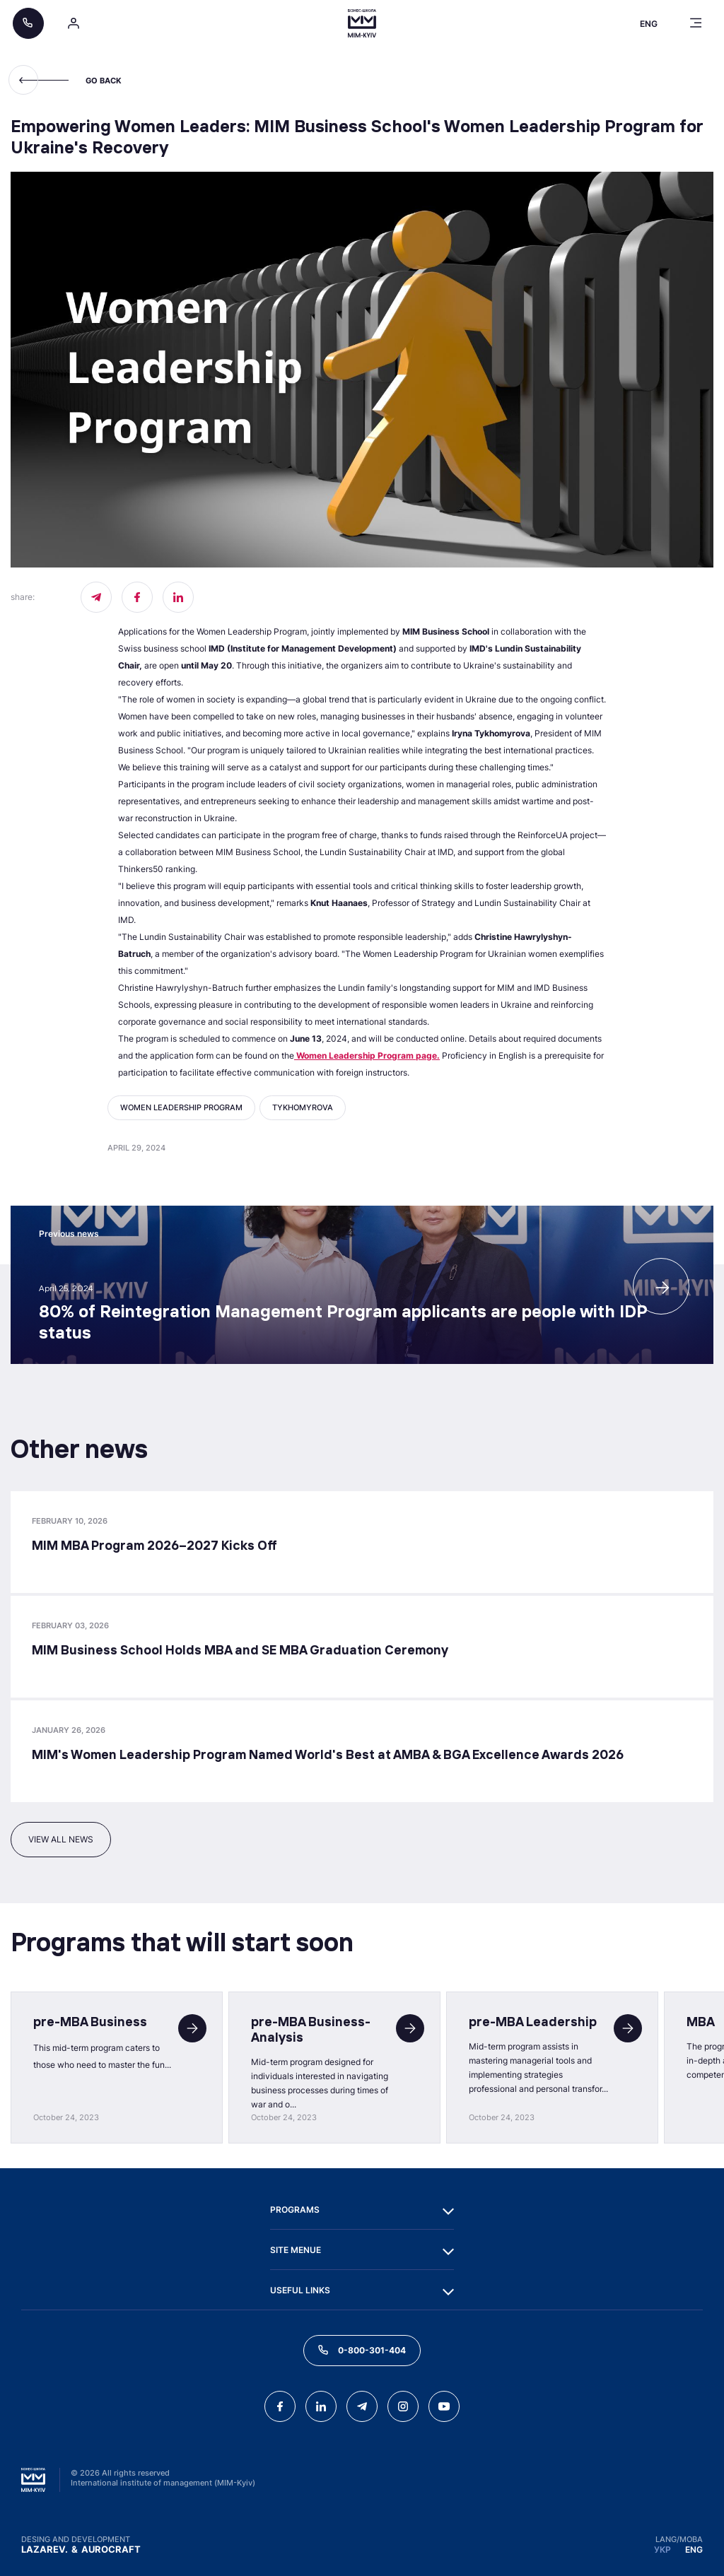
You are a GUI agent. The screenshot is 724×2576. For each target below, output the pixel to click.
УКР (662, 2549)
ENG (694, 2549)
